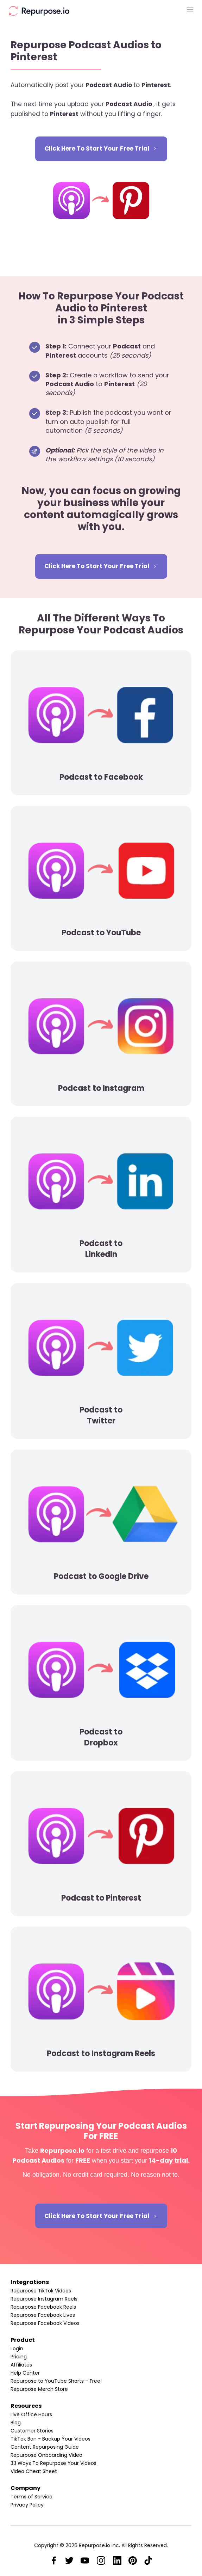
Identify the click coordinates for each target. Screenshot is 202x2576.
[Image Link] (39, 11)
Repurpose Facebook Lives (43, 2315)
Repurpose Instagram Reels (44, 2298)
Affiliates (21, 2364)
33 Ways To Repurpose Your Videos (53, 2463)
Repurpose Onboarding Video (46, 2455)
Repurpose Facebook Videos (45, 2323)
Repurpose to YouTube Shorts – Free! (56, 2380)
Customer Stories (32, 2430)
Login (17, 2348)
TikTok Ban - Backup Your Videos (50, 2438)
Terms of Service (31, 2496)
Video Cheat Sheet (34, 2471)
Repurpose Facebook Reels (43, 2306)
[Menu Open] (163, 9)
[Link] (54, 2560)
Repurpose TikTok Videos (41, 2290)
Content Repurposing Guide (45, 2446)
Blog (16, 2422)
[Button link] (101, 148)
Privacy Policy (27, 2504)
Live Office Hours (31, 2414)
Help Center (25, 2372)
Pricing (19, 2356)
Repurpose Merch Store (39, 2389)
